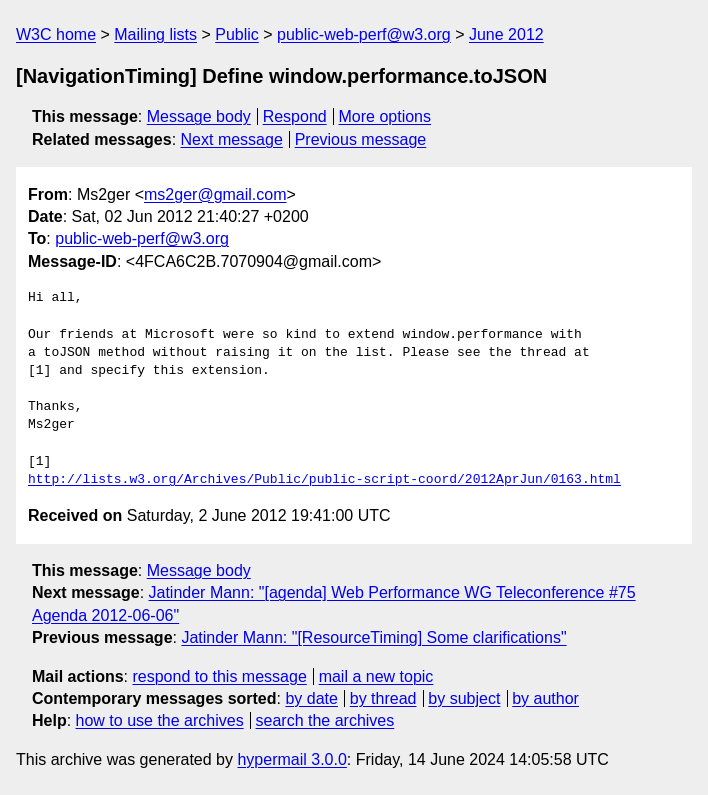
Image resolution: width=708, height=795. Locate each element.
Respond (295, 116)
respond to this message (219, 676)
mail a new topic (376, 676)
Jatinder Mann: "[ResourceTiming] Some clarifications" (373, 637)
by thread (383, 698)
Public (237, 34)
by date (311, 698)
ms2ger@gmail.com (215, 194)
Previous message (361, 139)
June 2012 (506, 34)
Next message (232, 139)
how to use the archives (160, 720)
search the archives (325, 720)
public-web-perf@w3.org (364, 34)
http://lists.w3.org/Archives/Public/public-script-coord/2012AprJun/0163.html (324, 480)
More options (385, 116)
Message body (199, 116)
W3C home (56, 34)
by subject (464, 698)
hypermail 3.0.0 (291, 759)
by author (545, 698)
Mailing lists (155, 34)
